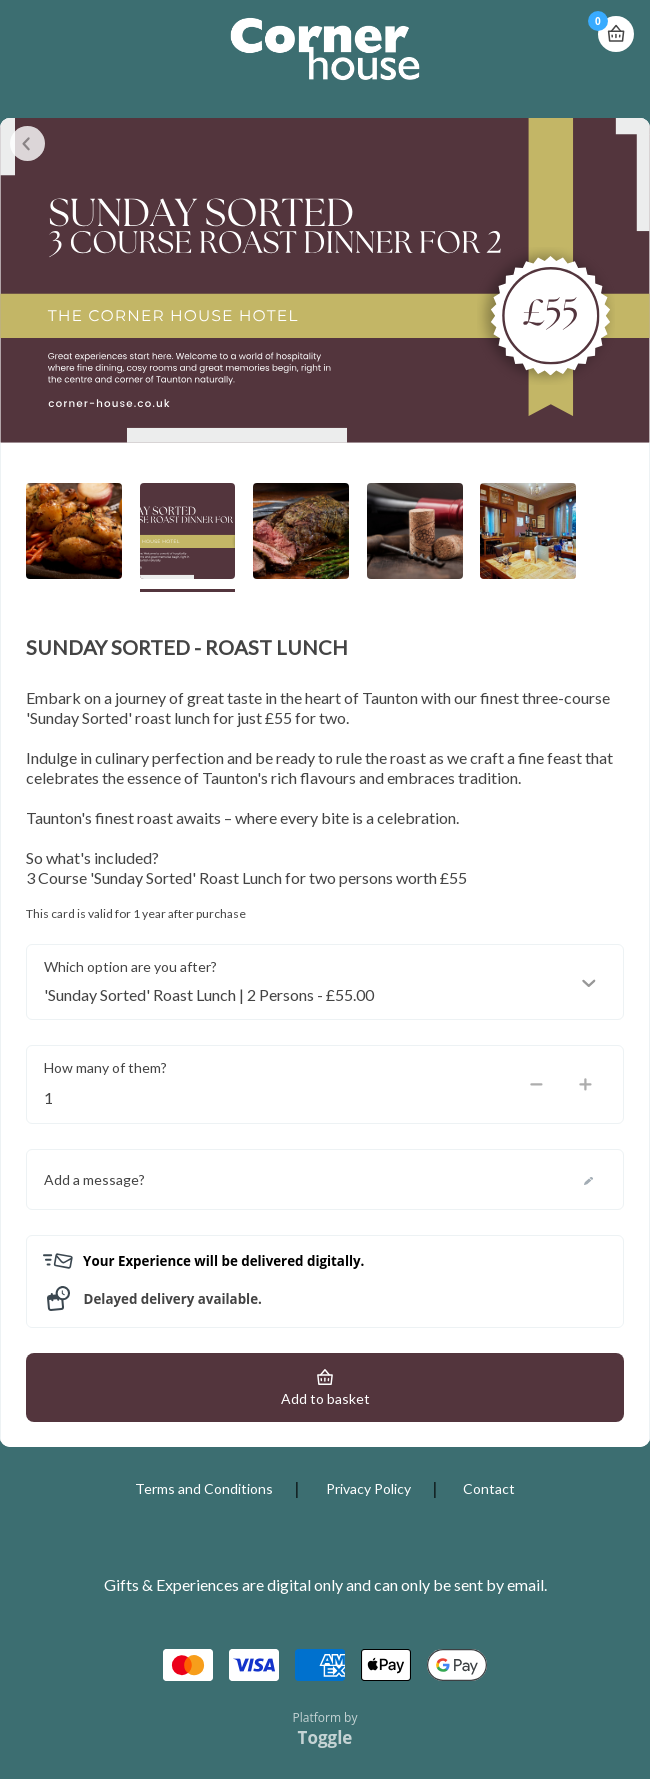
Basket (616, 25)
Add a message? (94, 1179)
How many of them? (105, 1067)
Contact (489, 1488)
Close (27, 143)
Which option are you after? (130, 966)
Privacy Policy (368, 1488)
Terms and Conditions (204, 1488)
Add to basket (325, 1398)
